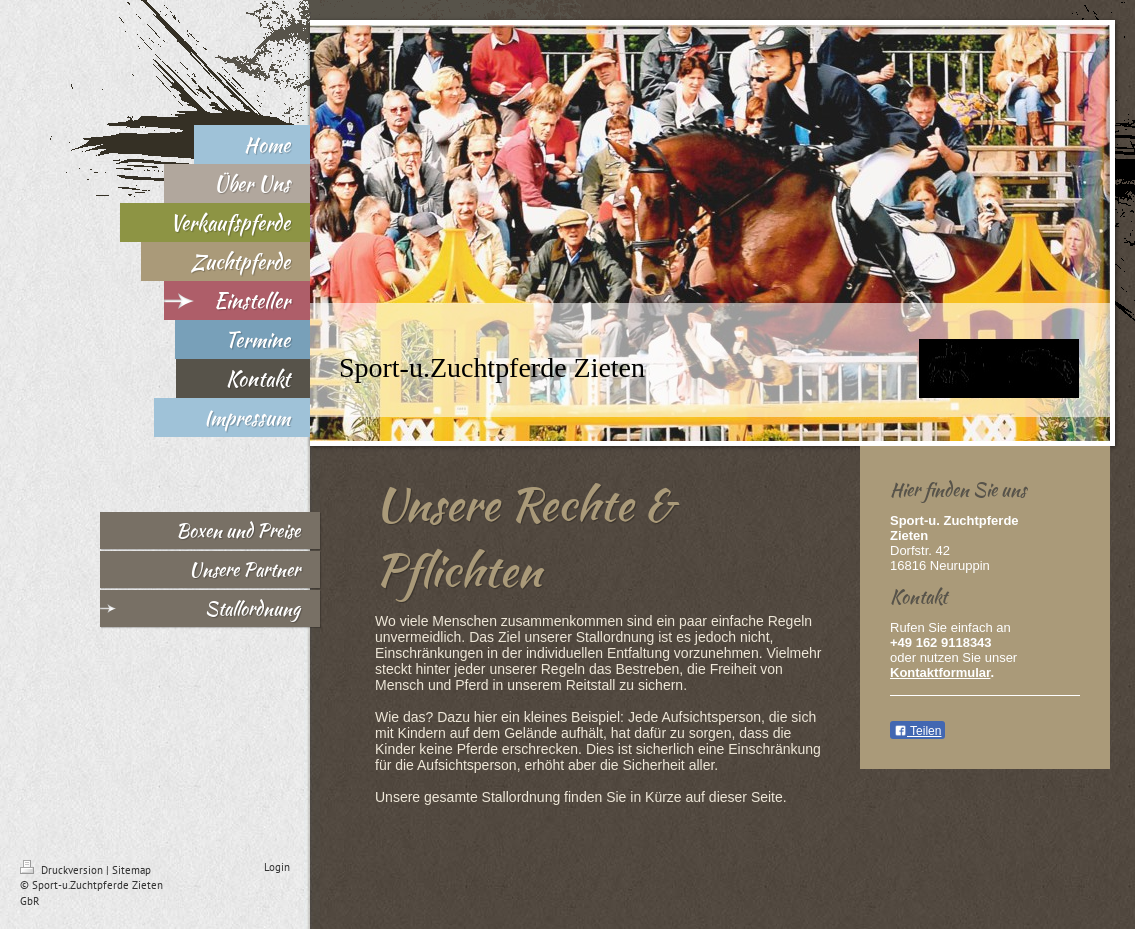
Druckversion (63, 870)
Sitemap (131, 870)
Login (277, 867)
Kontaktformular (940, 672)
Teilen (917, 731)
